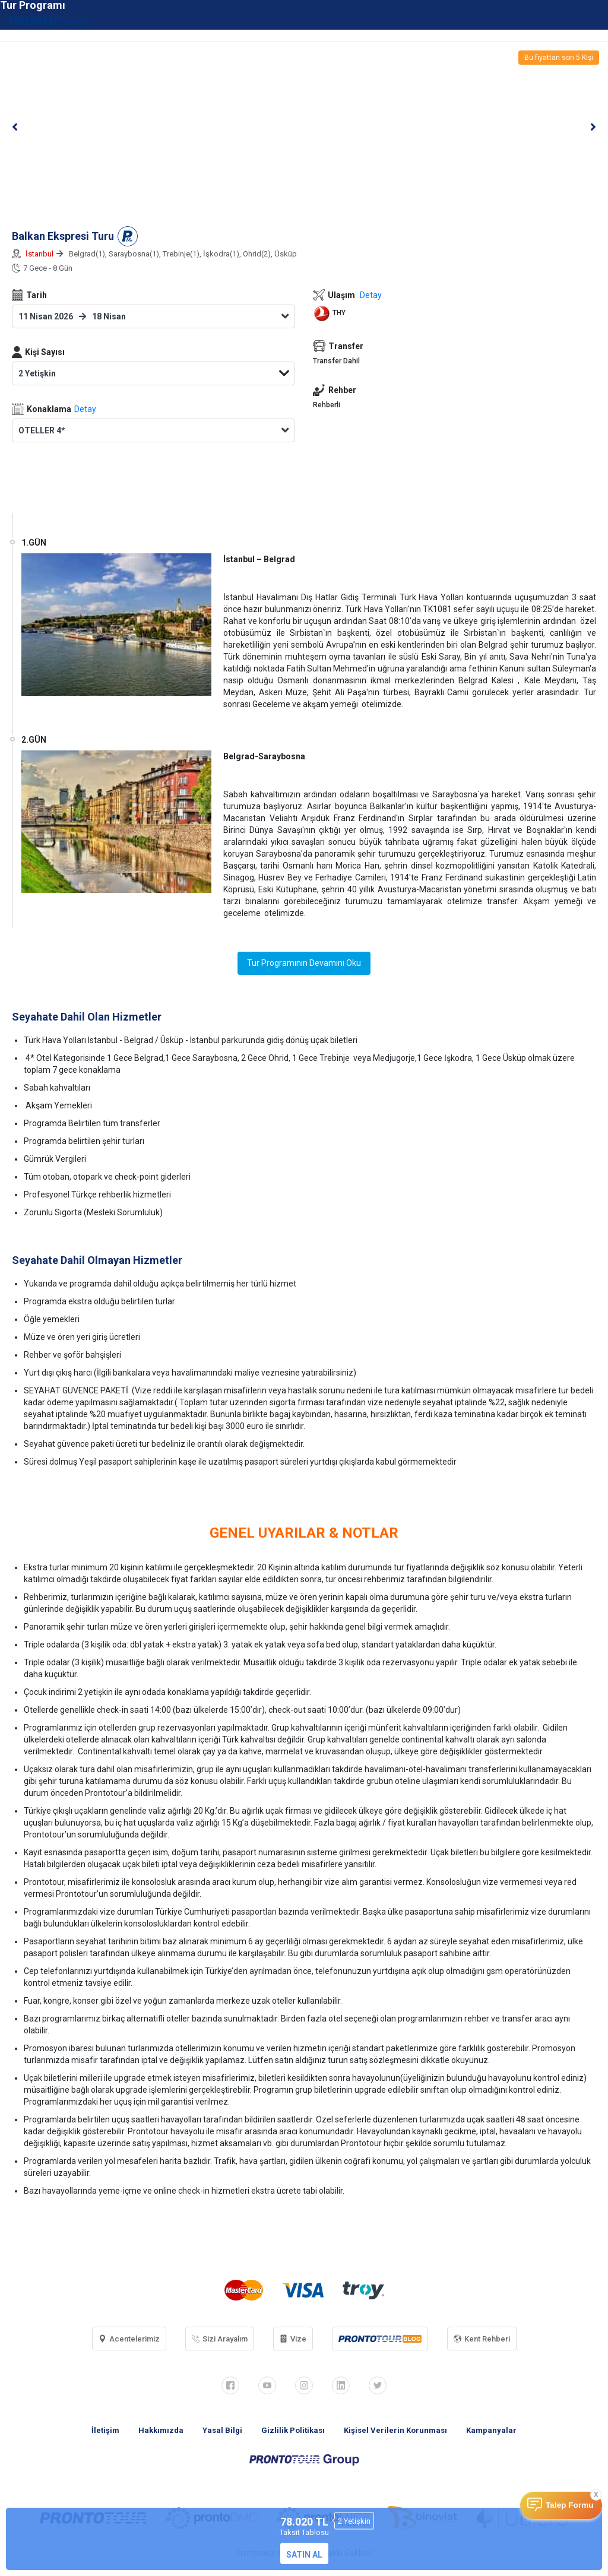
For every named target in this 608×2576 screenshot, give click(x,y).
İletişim (105, 2430)
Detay (85, 409)
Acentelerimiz (129, 2338)
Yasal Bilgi (222, 2430)
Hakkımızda (160, 2430)
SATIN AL (304, 2554)
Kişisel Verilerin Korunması (395, 2430)
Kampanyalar (491, 2430)
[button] (15, 127)
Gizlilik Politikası (293, 2430)
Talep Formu (570, 2505)
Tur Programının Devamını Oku (304, 963)
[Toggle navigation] (592, 20)
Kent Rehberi (482, 2338)
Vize (293, 2338)
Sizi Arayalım (220, 2338)
